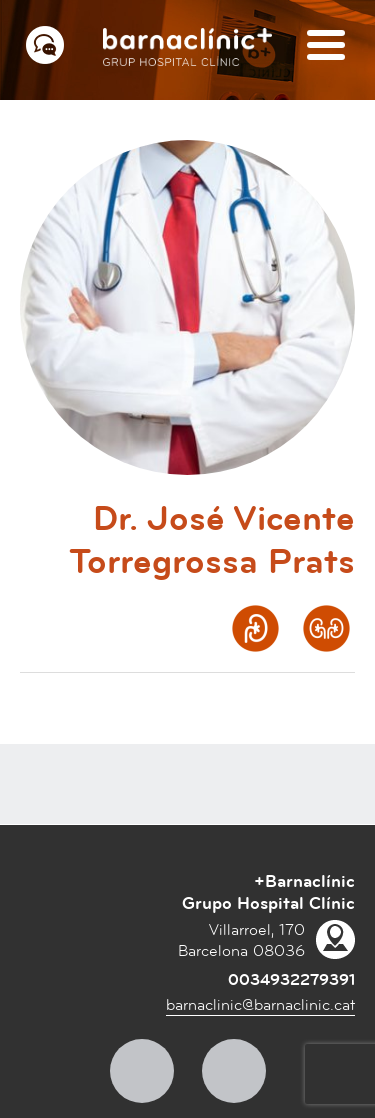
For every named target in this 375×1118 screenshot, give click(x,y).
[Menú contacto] (45, 45)
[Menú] (326, 46)
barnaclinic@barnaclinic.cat (260, 1005)
